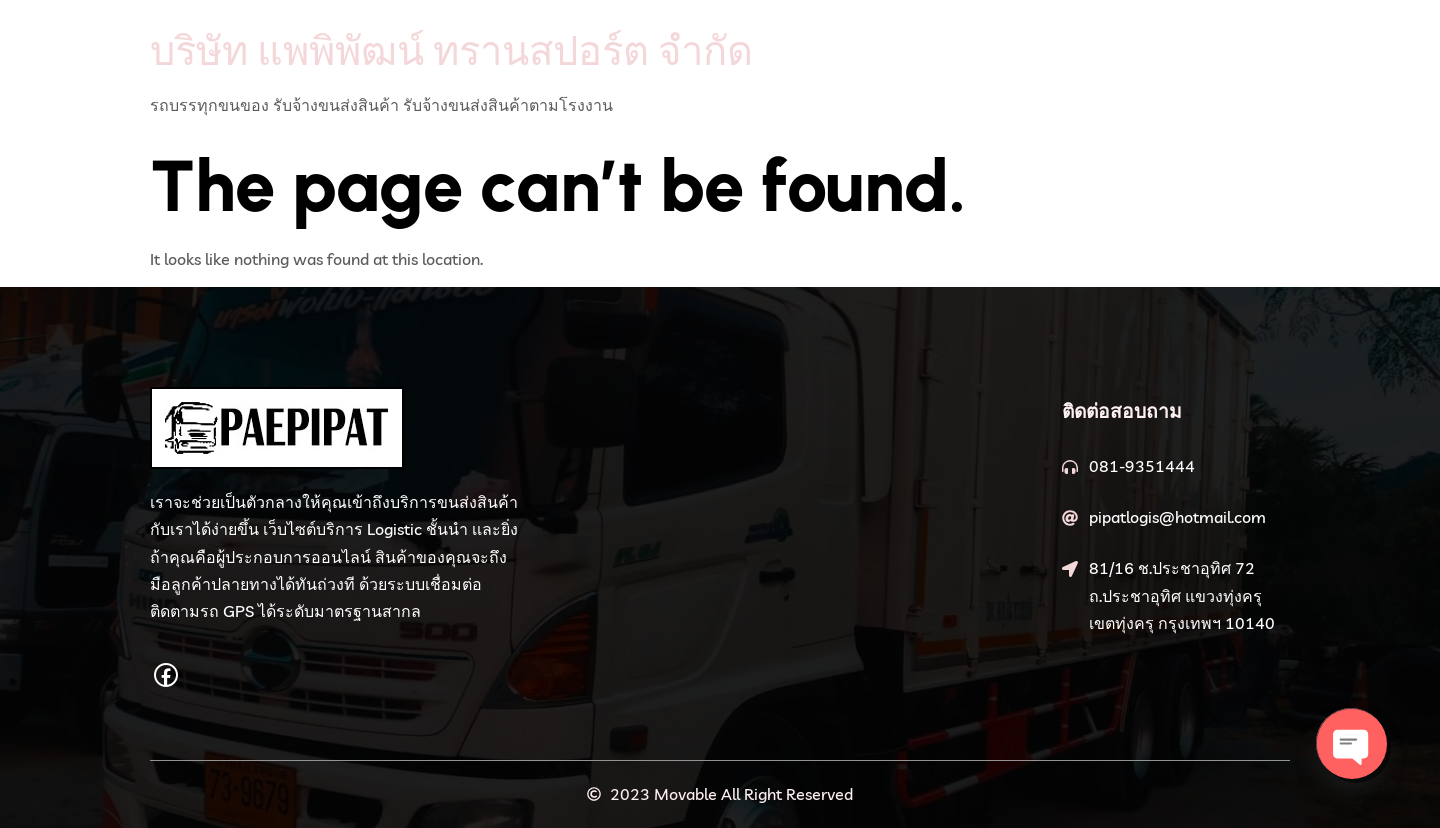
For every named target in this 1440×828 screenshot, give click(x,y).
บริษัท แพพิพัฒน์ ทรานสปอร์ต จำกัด (451, 50)
